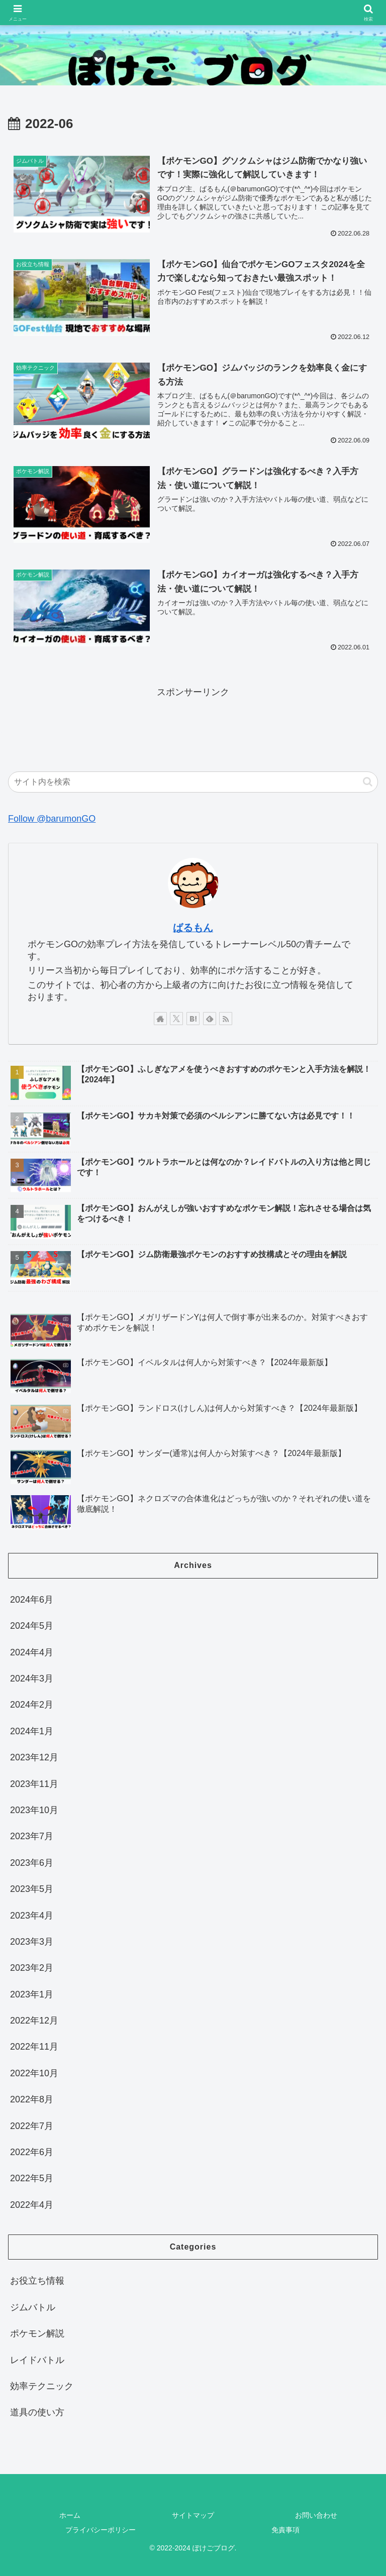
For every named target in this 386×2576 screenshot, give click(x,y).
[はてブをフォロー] (193, 1018)
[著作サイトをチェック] (160, 1018)
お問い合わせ (316, 2515)
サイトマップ (193, 2515)
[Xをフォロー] (176, 1018)
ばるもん (193, 927)
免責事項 (285, 2530)
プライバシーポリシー (100, 2530)
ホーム (69, 2515)
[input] (193, 782)
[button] (367, 782)
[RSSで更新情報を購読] (225, 1018)
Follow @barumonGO (51, 819)
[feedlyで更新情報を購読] (209, 1018)
